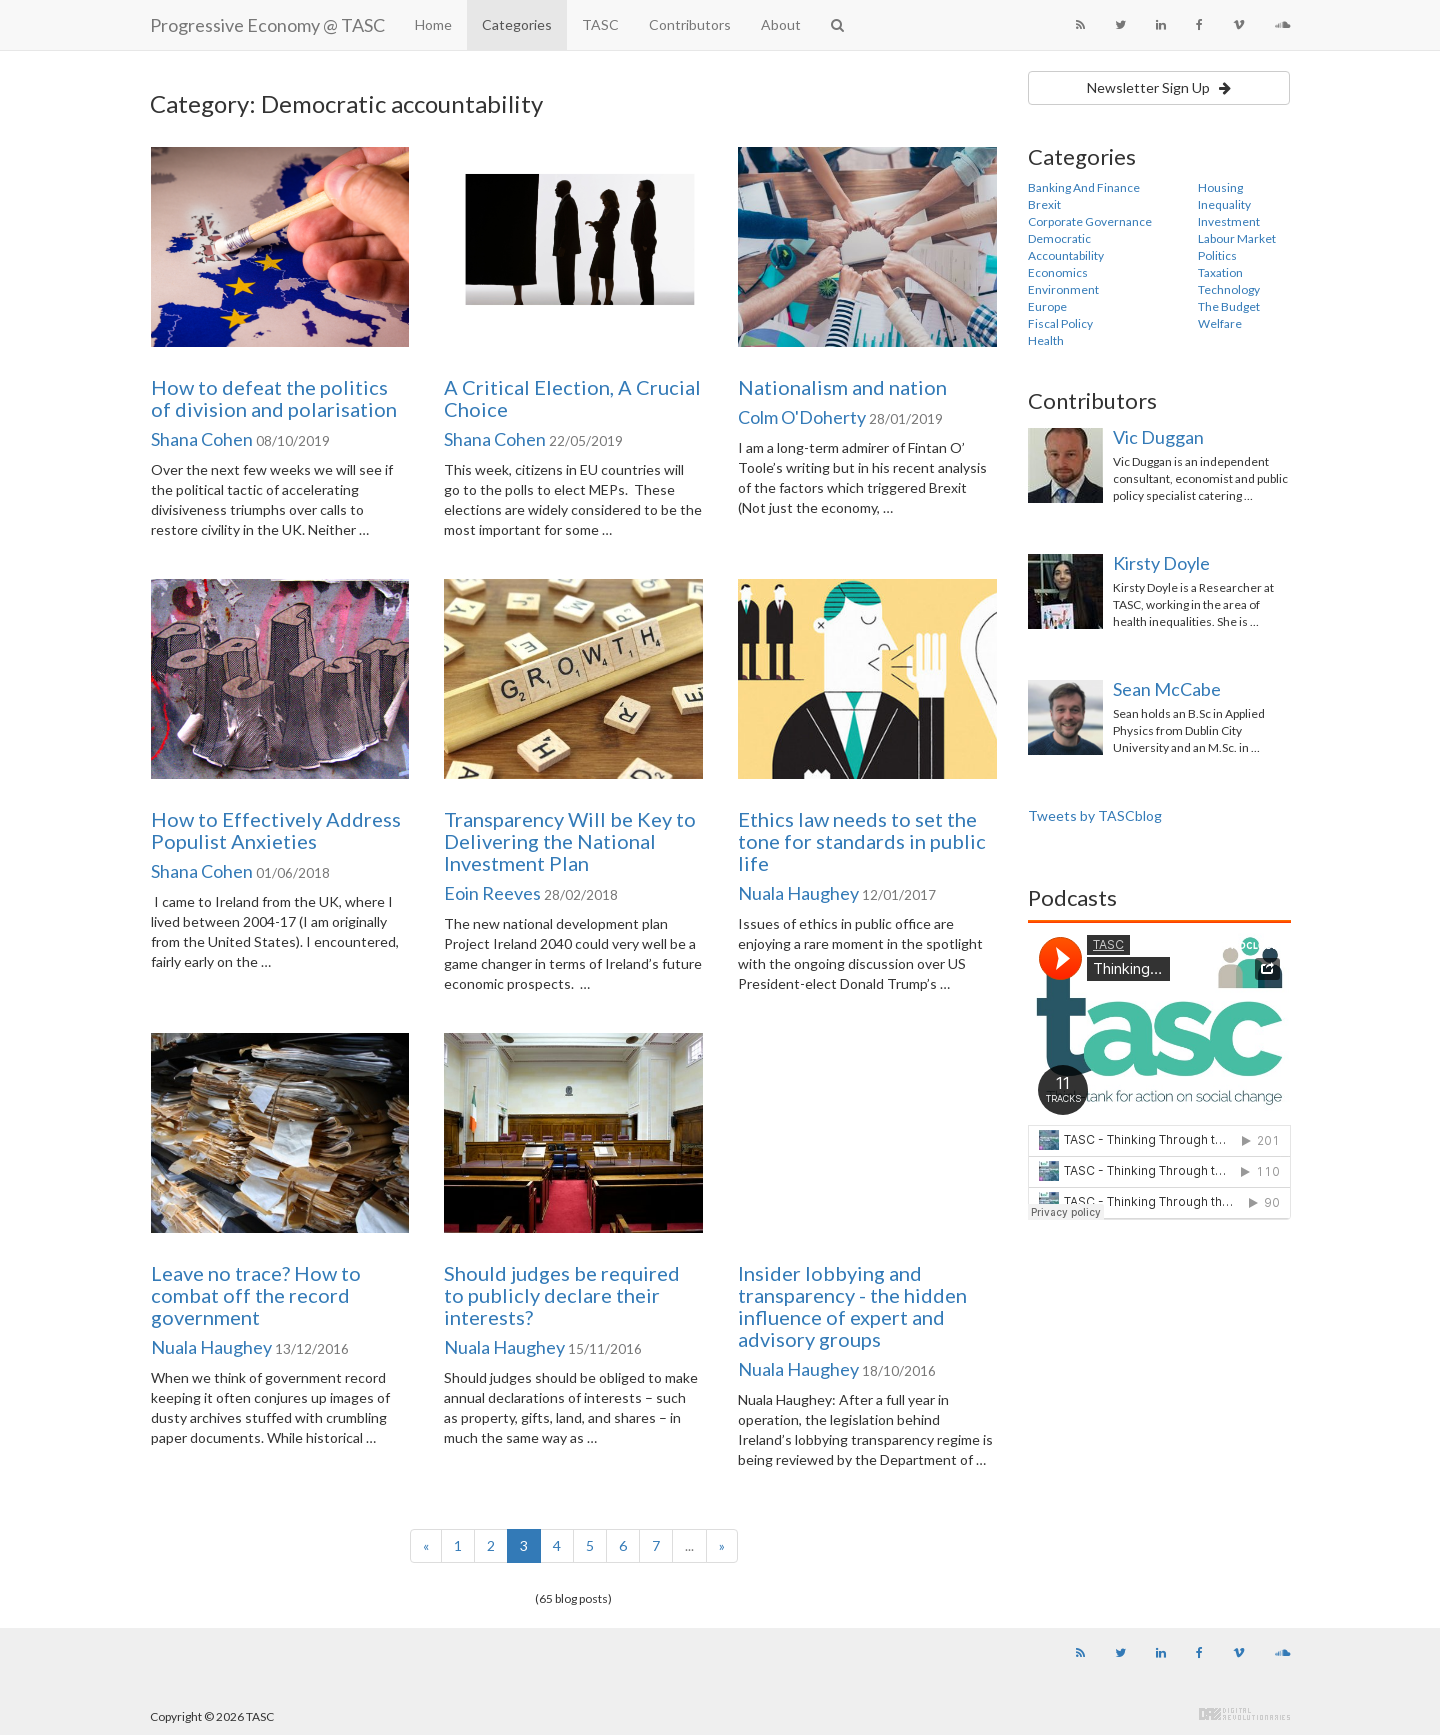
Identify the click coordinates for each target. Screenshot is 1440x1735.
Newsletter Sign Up (1159, 87)
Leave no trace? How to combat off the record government (256, 1295)
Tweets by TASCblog (1095, 815)
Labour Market (1237, 238)
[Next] (722, 1546)
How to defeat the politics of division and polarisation (274, 398)
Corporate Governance (1090, 221)
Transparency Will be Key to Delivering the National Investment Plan (570, 841)
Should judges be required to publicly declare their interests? (562, 1295)
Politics (1217, 255)
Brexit (1044, 204)
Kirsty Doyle (1161, 563)
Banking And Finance (1084, 187)
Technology (1229, 289)
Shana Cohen (202, 439)
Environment (1063, 289)
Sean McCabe (1167, 689)
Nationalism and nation (842, 387)
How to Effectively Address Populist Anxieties (276, 830)
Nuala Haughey (798, 893)
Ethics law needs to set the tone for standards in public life (862, 841)
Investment (1229, 221)
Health (1046, 340)
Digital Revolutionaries (1244, 1714)
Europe (1047, 306)
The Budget (1229, 306)
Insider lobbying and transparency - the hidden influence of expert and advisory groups (852, 1306)
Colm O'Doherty (802, 417)
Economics (1058, 272)
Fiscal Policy (1060, 323)
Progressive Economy (267, 25)
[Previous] (426, 1546)
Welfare (1220, 323)
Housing (1220, 187)
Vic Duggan (1158, 437)
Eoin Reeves (492, 893)
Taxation (1220, 272)
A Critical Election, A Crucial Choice (572, 398)
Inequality (1224, 204)
